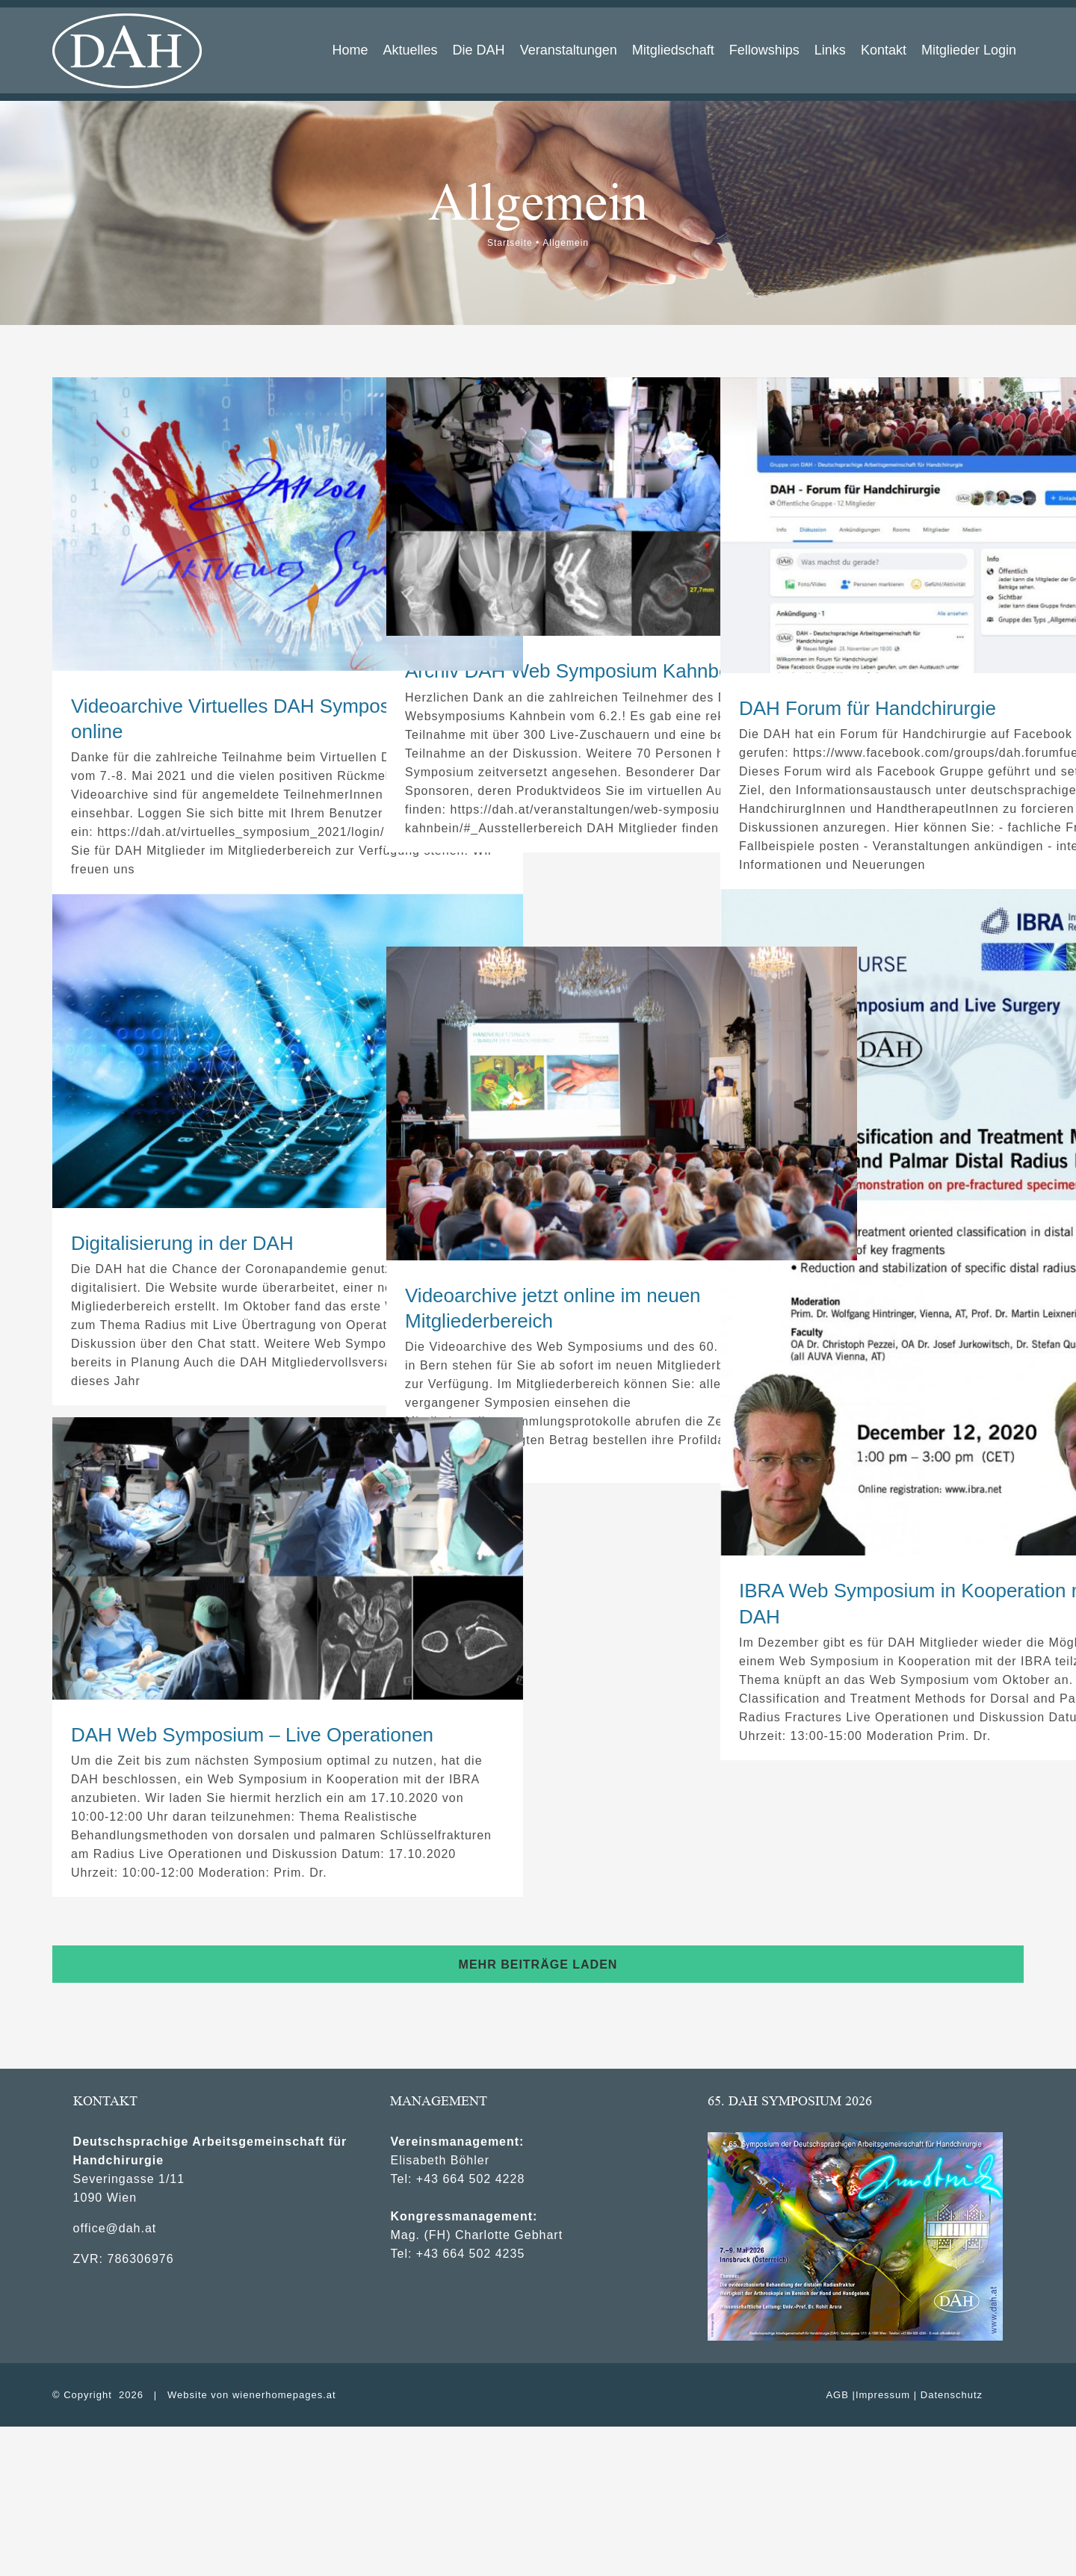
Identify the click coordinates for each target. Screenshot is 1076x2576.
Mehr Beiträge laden (538, 1964)
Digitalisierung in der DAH (182, 1243)
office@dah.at (115, 2228)
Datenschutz (952, 2394)
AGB (837, 2394)
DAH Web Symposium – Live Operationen (252, 1735)
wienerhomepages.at (284, 2394)
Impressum (883, 2394)
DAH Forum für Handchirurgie (867, 708)
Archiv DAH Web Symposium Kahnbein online (603, 671)
